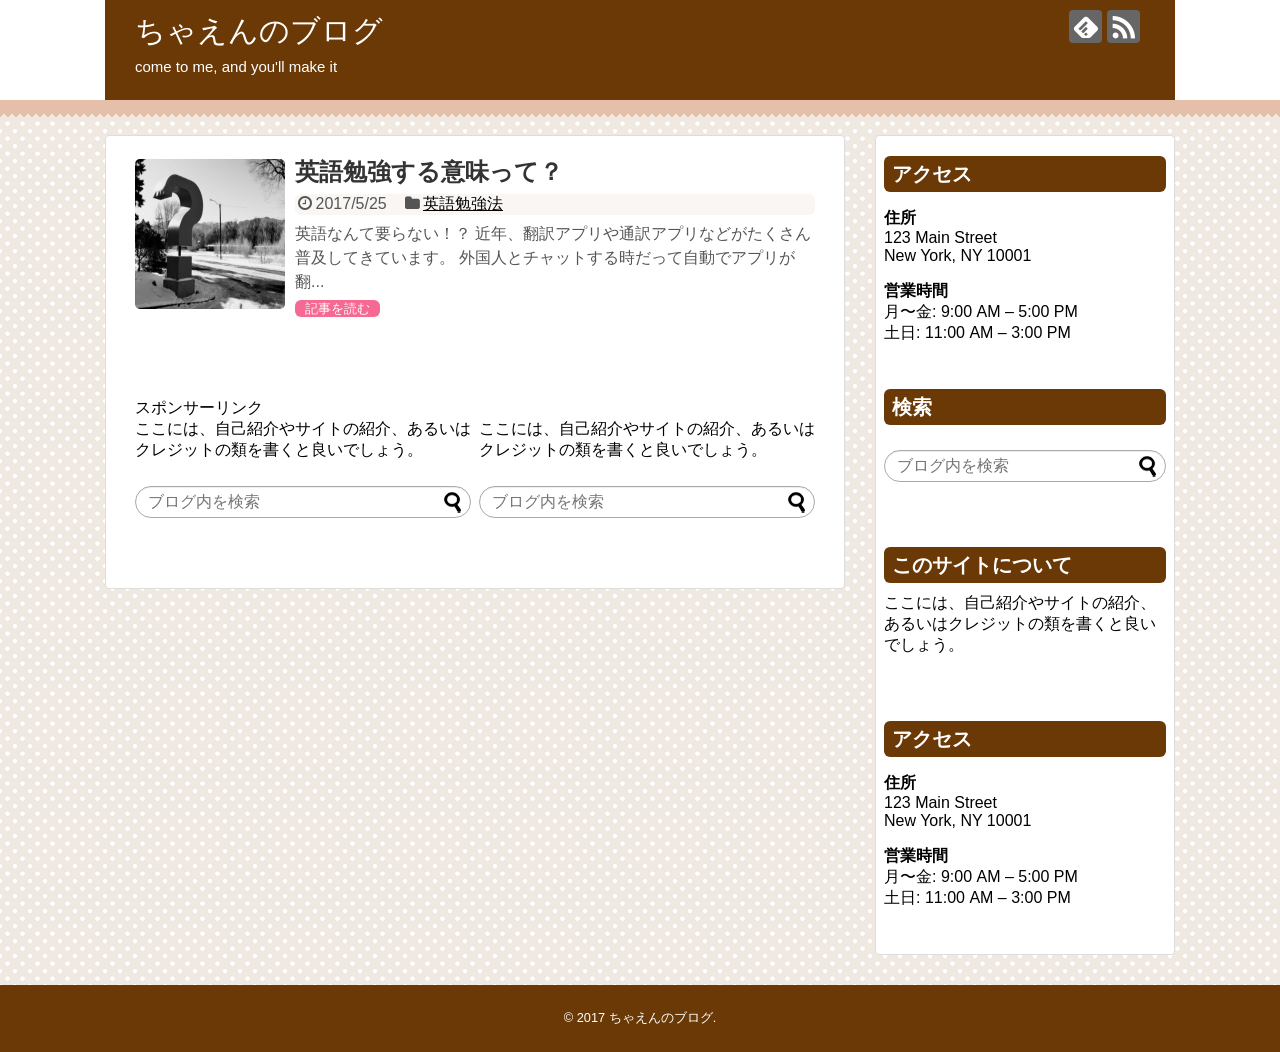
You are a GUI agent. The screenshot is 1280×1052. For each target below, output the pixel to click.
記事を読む (337, 308)
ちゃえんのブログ (259, 30)
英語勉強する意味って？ (429, 171)
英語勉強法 (463, 203)
